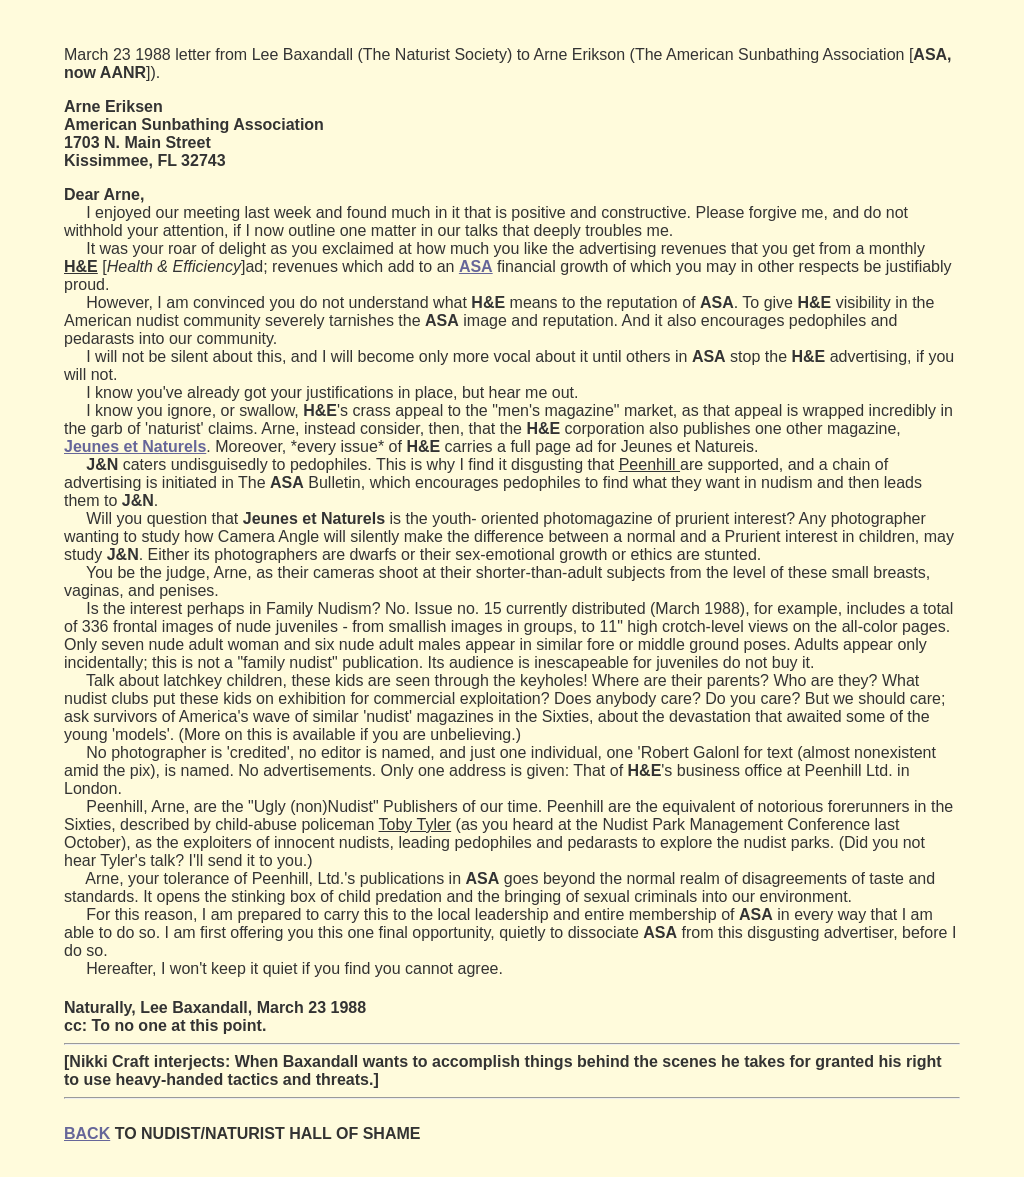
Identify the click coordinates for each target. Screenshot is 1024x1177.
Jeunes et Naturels (135, 446)
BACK (87, 1133)
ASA (476, 266)
